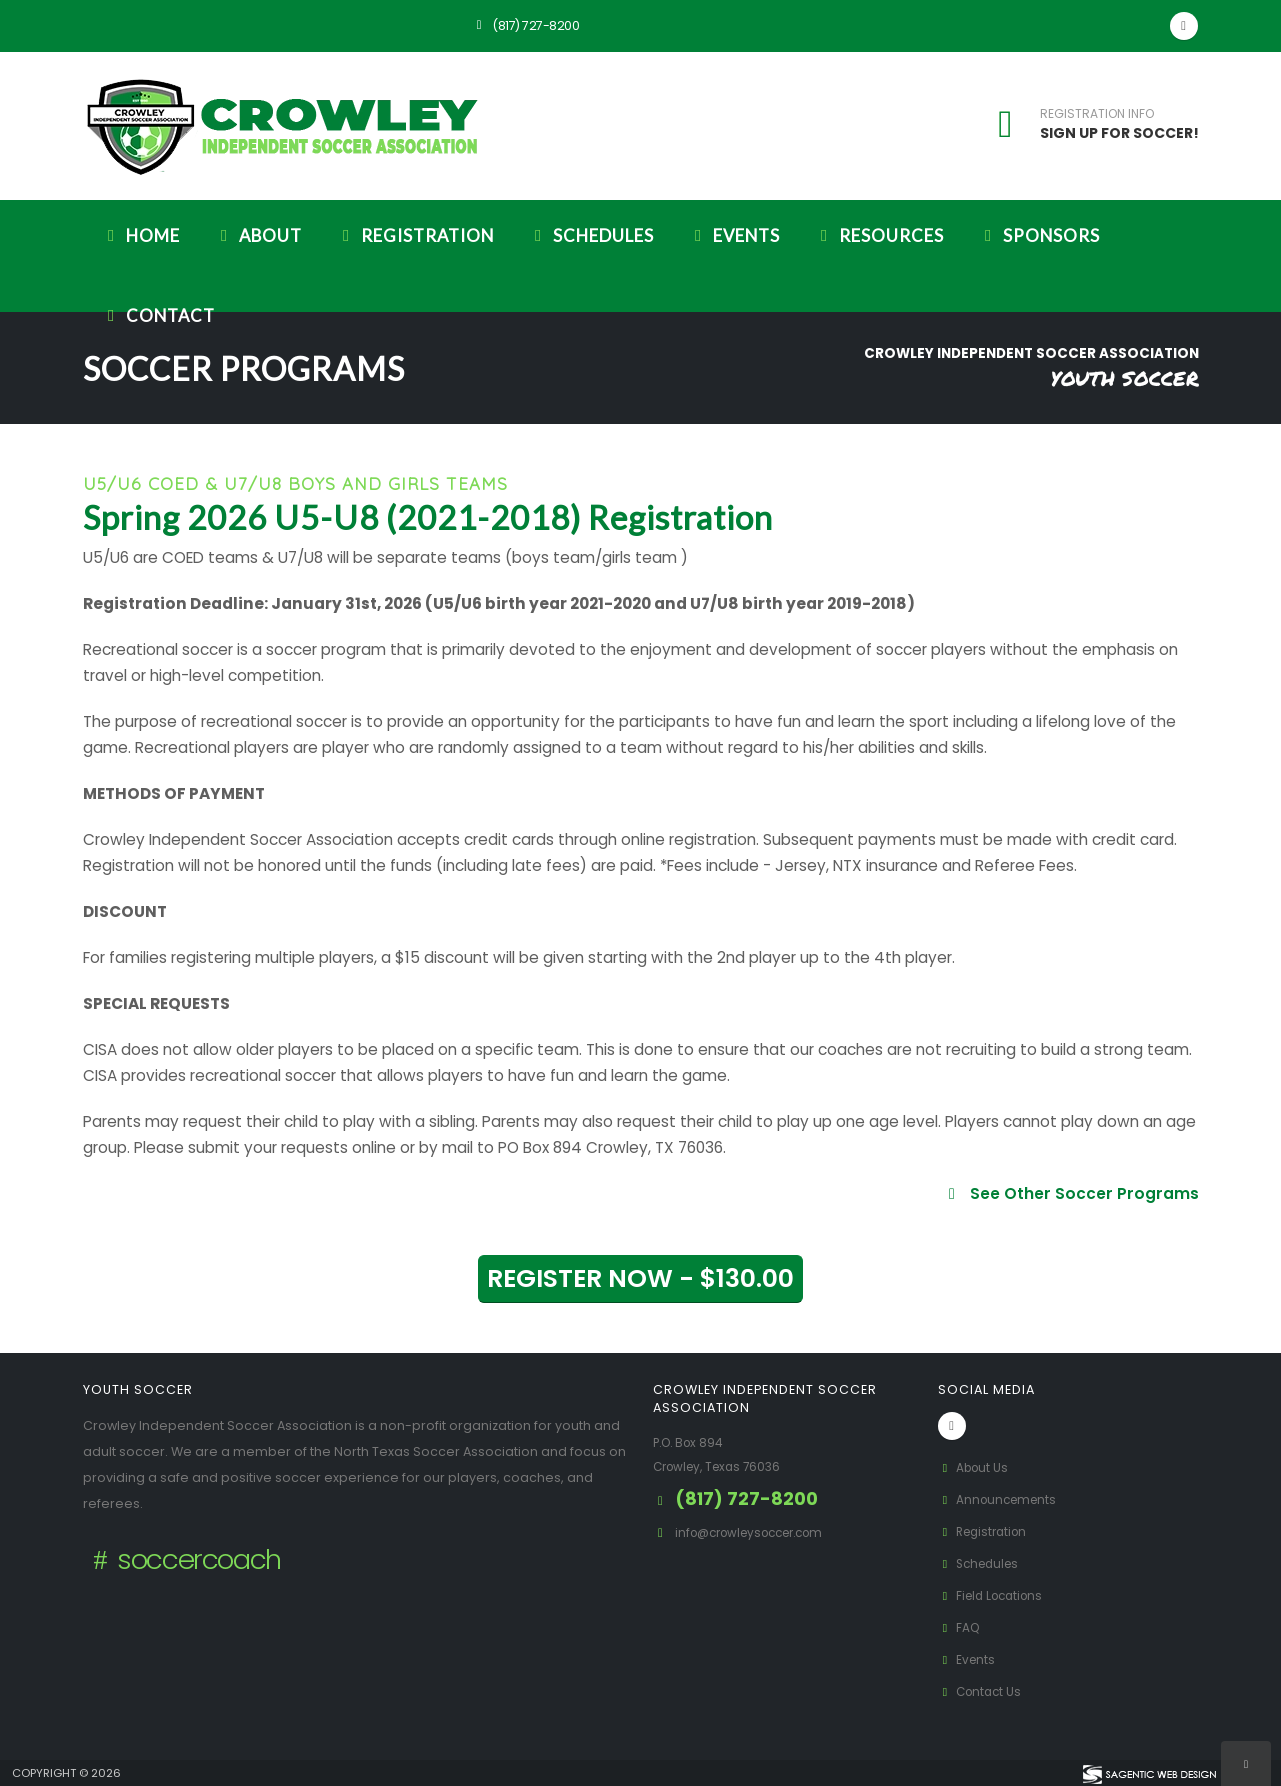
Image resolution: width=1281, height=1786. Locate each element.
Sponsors (1039, 235)
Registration (415, 235)
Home (140, 235)
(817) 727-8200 (525, 25)
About (258, 235)
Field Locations (995, 1595)
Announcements (1001, 1499)
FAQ (960, 1627)
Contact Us (983, 1691)
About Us (976, 1467)
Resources (879, 235)
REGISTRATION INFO (1097, 114)
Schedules (591, 235)
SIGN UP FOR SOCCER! (1119, 133)
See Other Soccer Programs (1070, 1193)
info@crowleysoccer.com (758, 1532)
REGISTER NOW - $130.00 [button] (640, 1278)
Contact (158, 315)
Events (734, 235)
